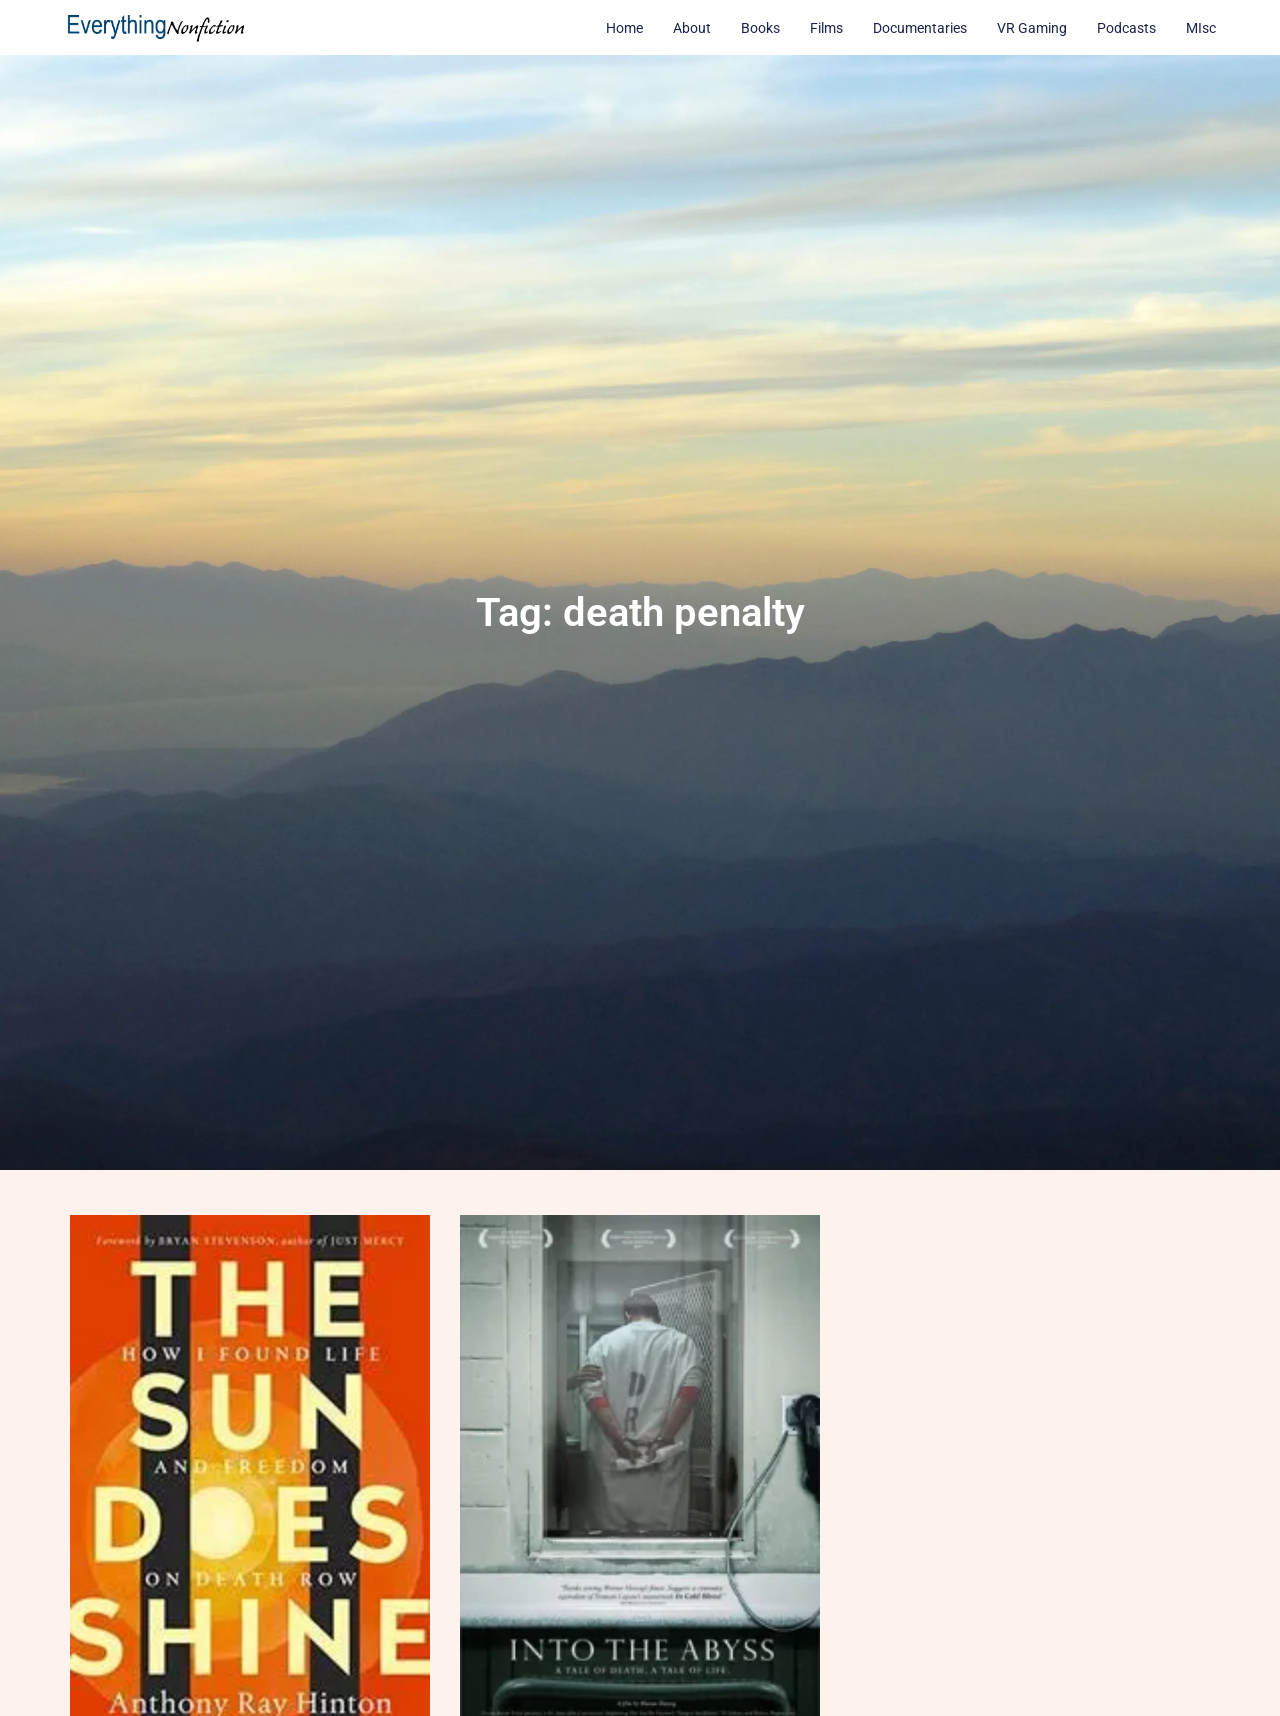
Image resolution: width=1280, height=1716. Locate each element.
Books (760, 28)
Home (624, 28)
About (692, 28)
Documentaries (920, 28)
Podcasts (1126, 28)
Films (826, 28)
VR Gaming (1032, 28)
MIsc (1201, 28)
